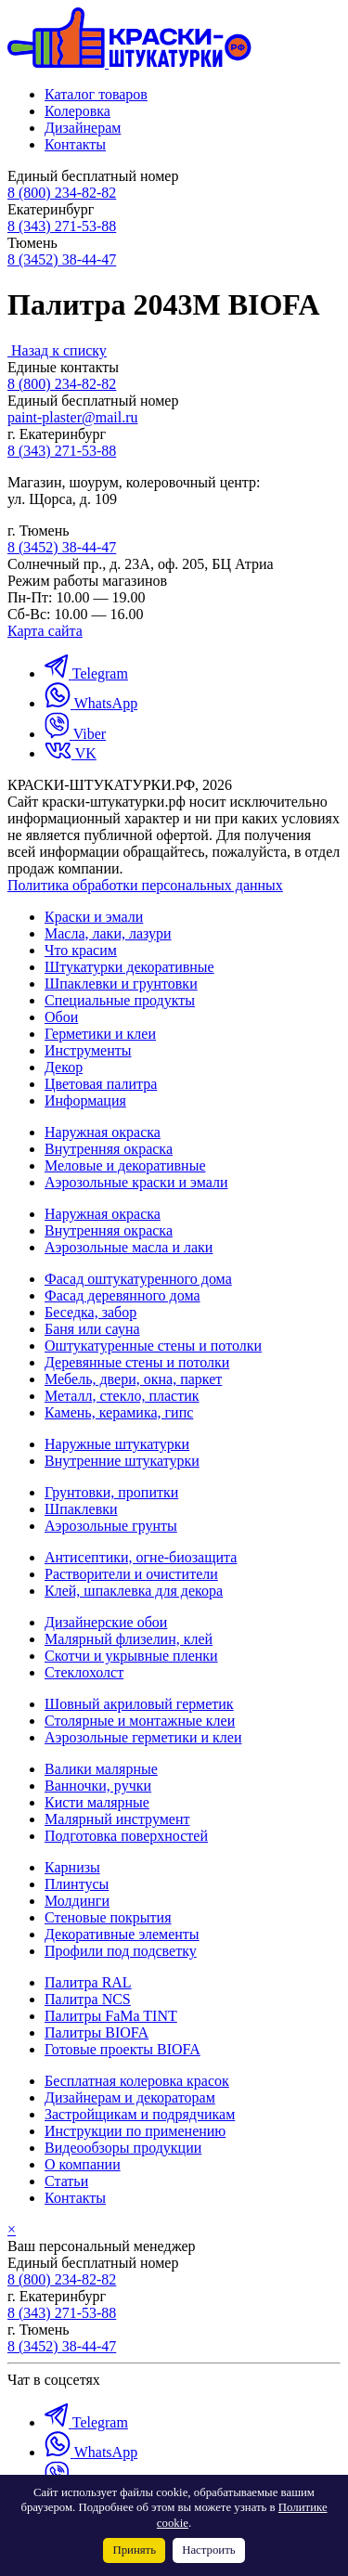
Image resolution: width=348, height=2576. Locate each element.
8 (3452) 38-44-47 (61, 259)
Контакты (75, 144)
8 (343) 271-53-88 (61, 226)
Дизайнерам (83, 128)
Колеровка (77, 111)
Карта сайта (45, 631)
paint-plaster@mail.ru (72, 417)
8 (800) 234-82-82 (61, 193)
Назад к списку (59, 350)
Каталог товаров (96, 94)
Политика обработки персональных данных (145, 885)
